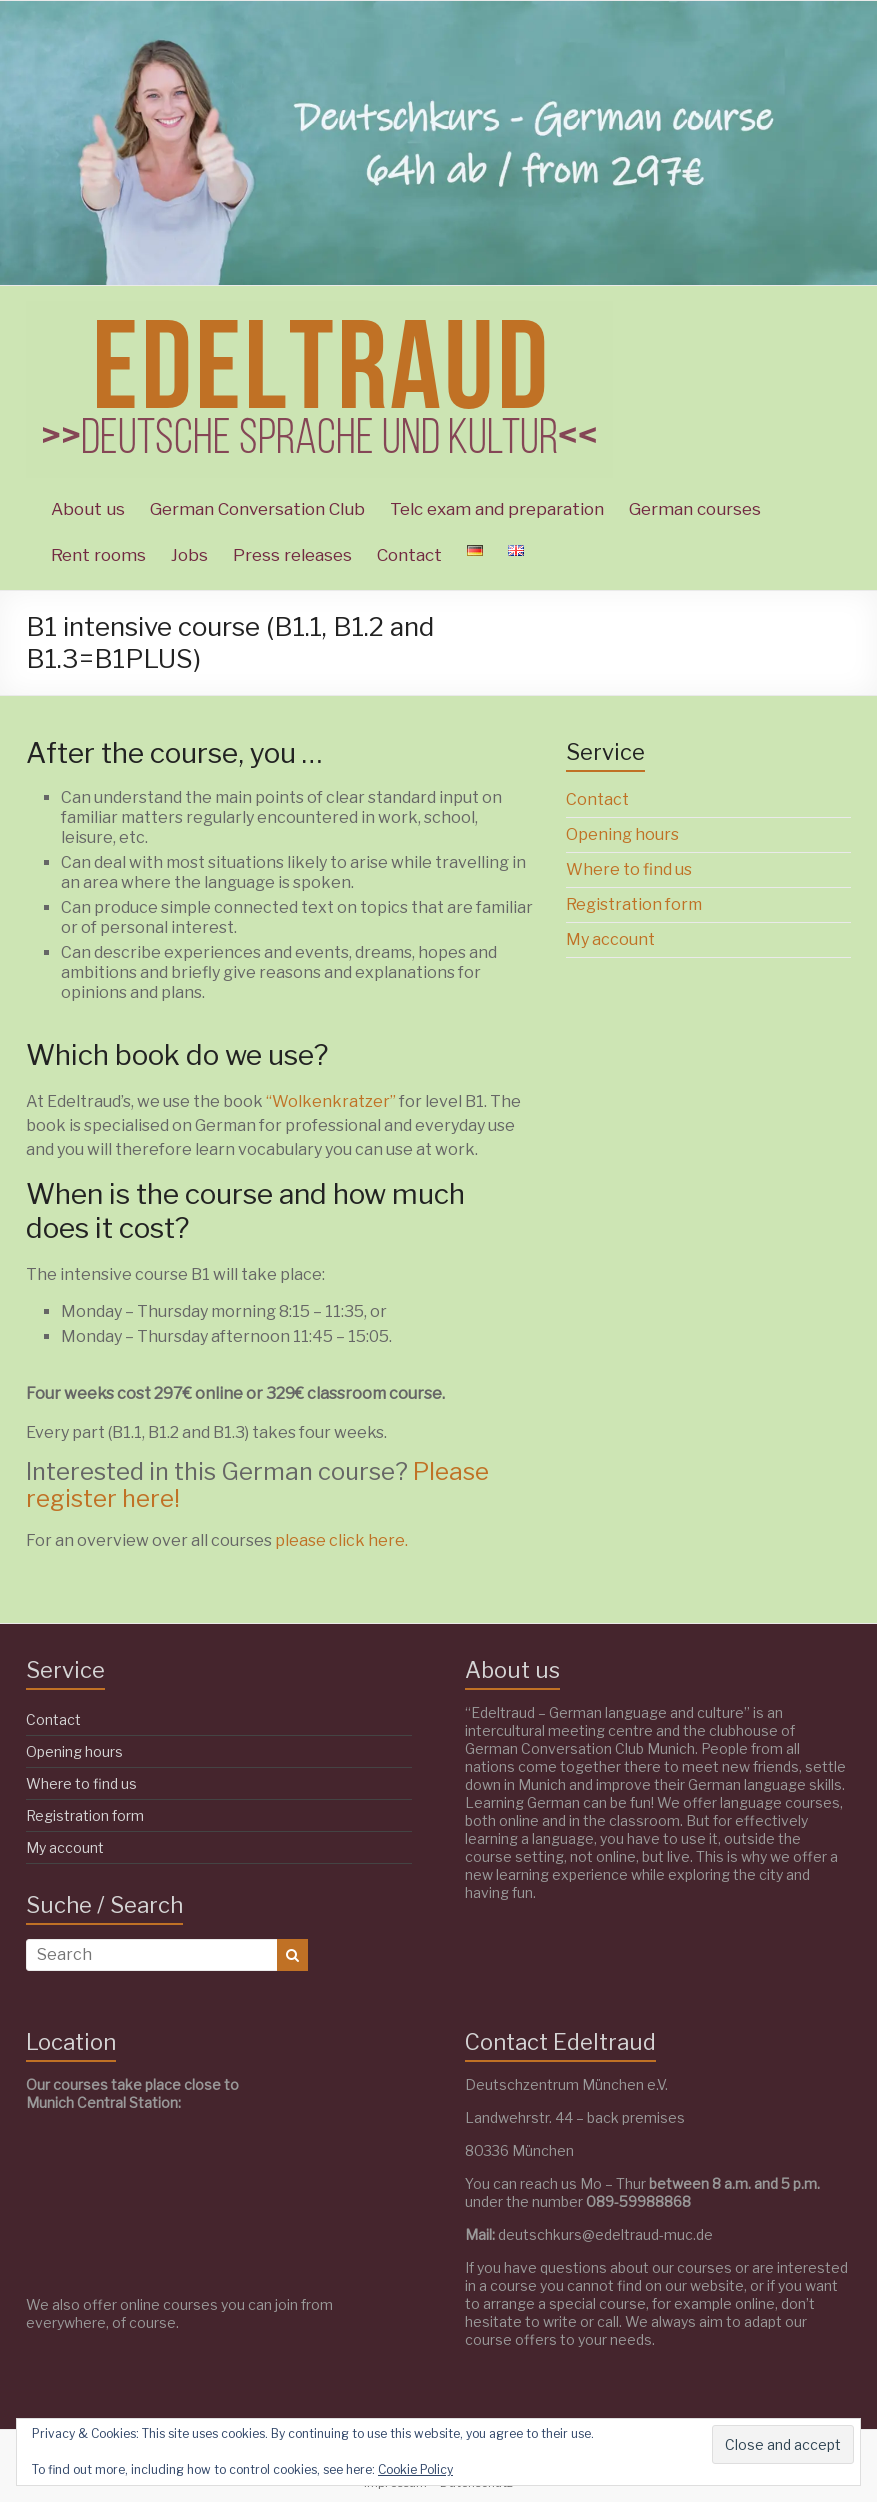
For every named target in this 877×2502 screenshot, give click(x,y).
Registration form (634, 904)
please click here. (341, 1540)
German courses (695, 509)
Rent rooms (98, 555)
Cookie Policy (415, 2469)
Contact (409, 555)
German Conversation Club (257, 509)
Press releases (292, 555)
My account (610, 939)
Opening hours (622, 834)
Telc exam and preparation (497, 509)
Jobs (189, 555)
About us (88, 509)
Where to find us (629, 869)
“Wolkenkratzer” (332, 1101)
